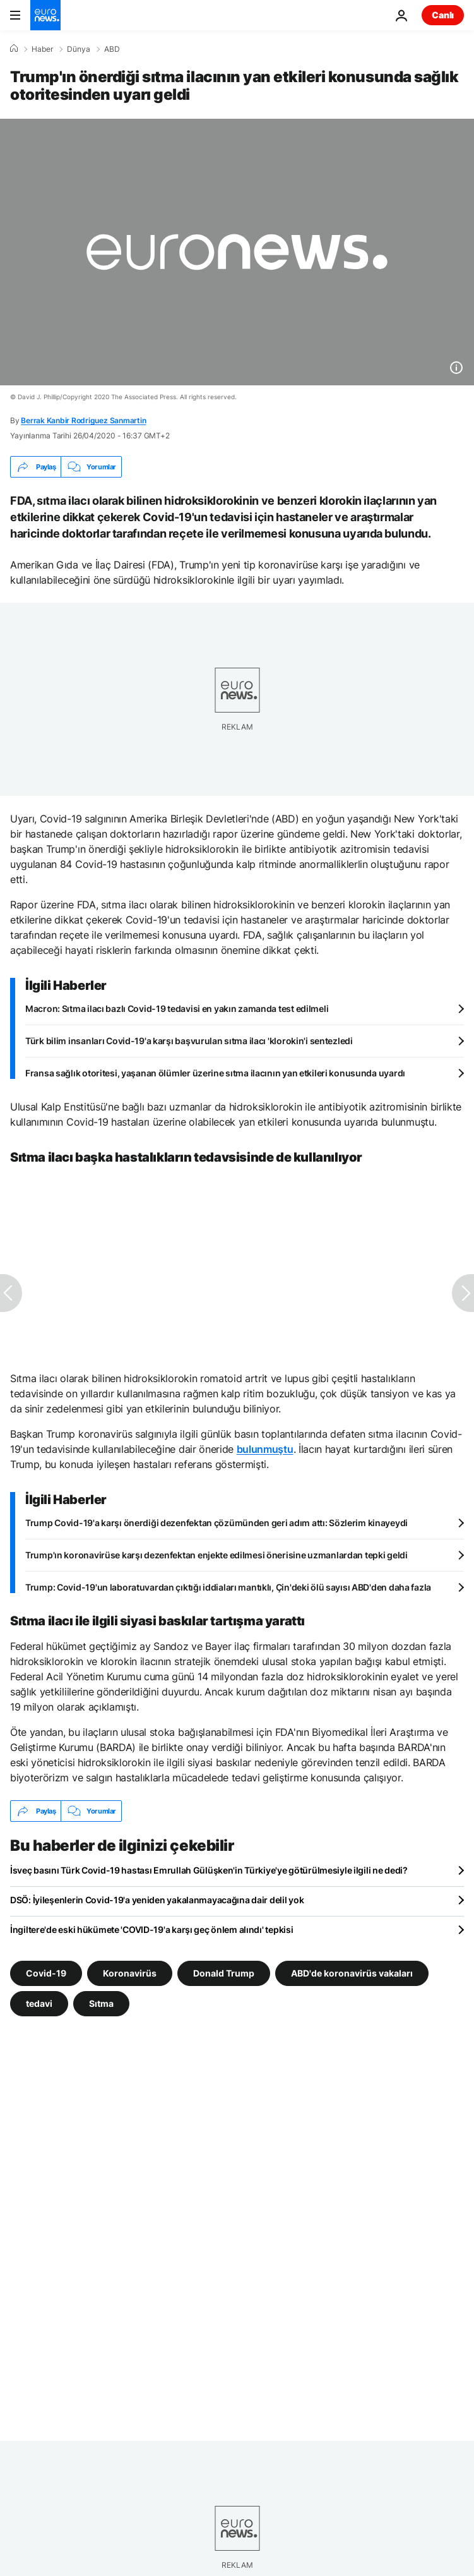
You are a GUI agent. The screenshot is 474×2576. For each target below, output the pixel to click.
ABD (112, 49)
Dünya (78, 49)
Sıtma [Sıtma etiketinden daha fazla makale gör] (101, 2003)
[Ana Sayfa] (14, 48)
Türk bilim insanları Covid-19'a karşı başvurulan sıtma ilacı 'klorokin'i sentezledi (189, 1040)
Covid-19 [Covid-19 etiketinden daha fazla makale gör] (46, 1973)
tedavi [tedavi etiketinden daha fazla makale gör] (39, 2003)
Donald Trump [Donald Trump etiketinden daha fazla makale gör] (223, 1973)
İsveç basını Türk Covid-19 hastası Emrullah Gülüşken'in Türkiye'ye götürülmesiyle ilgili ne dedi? (209, 1870)
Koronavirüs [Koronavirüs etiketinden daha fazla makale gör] (130, 1973)
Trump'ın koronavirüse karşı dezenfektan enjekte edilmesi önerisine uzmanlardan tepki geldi (216, 1555)
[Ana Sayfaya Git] (45, 15)
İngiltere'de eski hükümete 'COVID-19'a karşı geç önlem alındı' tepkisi (151, 1929)
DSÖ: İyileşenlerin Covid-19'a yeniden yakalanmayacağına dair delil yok (157, 1899)
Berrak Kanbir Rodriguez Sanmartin (83, 420)
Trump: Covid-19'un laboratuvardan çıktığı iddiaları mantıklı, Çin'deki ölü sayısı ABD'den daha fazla (228, 1587)
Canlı (443, 14)
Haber (42, 49)
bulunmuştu (265, 1449)
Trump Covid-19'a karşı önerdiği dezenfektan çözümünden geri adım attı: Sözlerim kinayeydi (216, 1522)
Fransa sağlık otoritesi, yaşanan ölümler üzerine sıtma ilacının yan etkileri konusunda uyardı (215, 1073)
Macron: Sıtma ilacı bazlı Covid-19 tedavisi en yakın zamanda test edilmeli (176, 1008)
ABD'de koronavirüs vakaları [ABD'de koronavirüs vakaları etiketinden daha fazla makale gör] (352, 1973)
